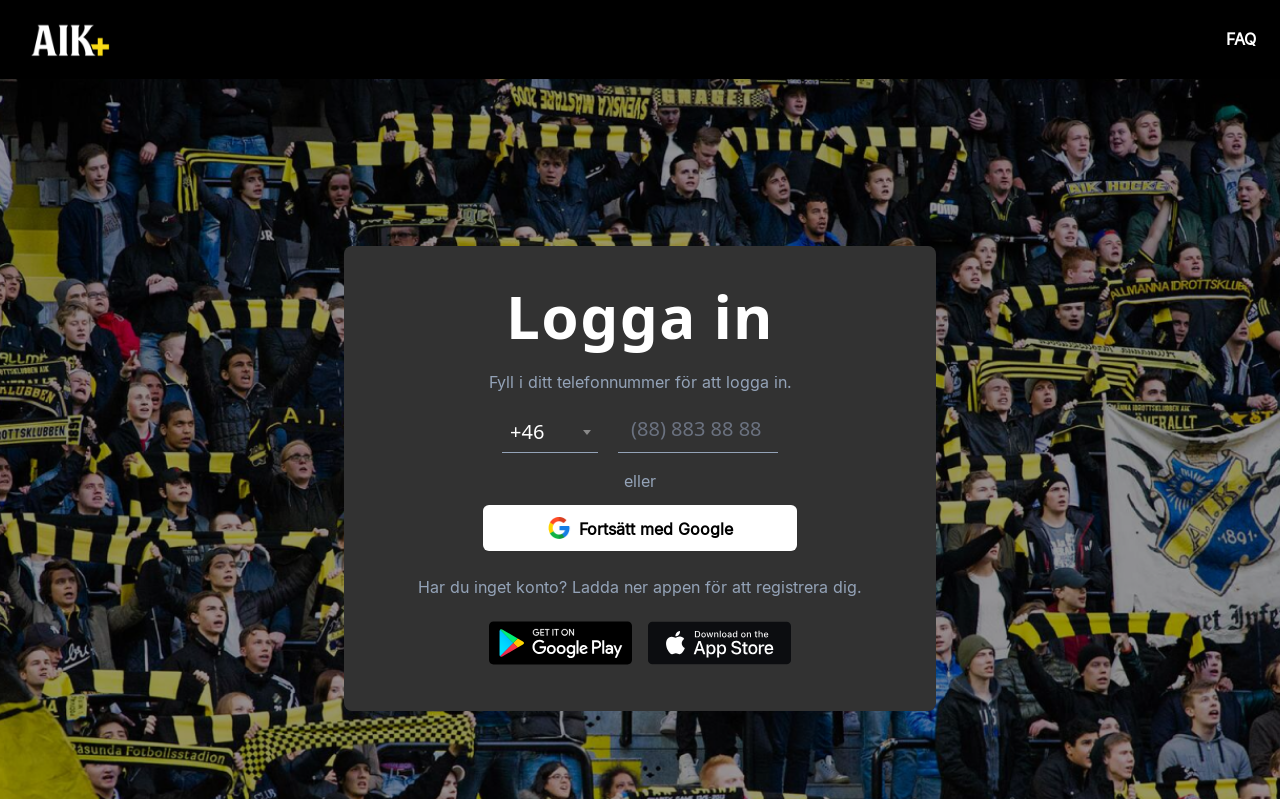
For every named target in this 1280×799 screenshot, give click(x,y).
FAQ (1241, 39)
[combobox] (550, 432)
